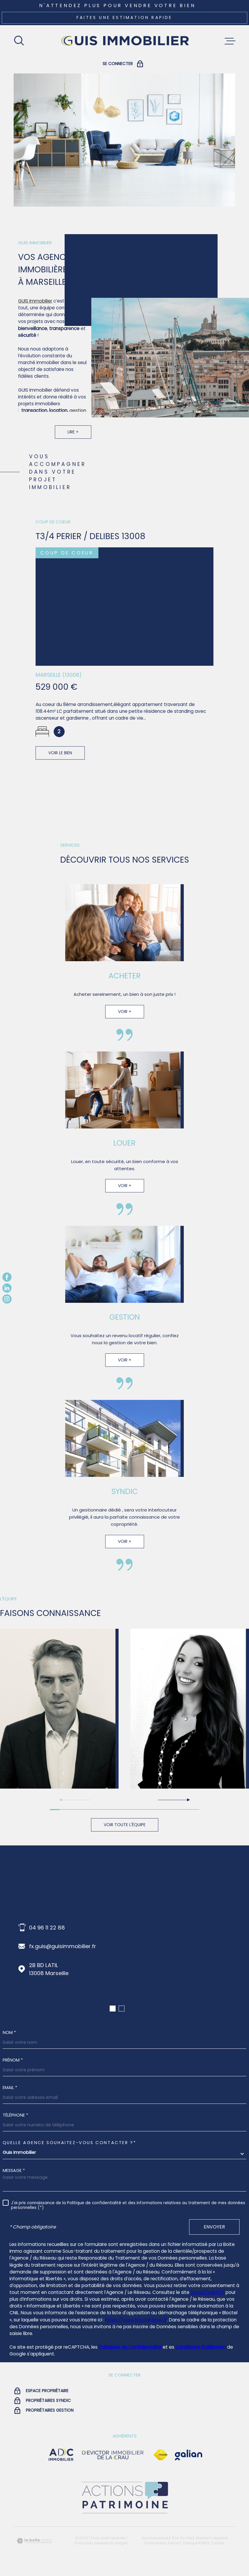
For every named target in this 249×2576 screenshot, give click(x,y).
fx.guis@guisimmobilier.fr (62, 1946)
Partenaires (154, 2543)
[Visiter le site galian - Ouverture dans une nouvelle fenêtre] (188, 2455)
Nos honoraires (155, 2538)
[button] (173, 1799)
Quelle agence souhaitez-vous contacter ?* (69, 2143)
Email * (10, 2087)
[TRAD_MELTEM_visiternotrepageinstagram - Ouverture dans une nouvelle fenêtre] (7, 1299)
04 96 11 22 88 (47, 1927)
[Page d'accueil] (124, 41)
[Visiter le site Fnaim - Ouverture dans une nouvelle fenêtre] (160, 2455)
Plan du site (182, 2538)
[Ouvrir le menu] (230, 41)
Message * (14, 2170)
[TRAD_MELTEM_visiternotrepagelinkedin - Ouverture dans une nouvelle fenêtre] (7, 1288)
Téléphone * (15, 2115)
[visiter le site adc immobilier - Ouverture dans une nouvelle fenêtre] (61, 2455)
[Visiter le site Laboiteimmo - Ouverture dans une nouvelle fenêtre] (34, 2541)
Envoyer (214, 2226)
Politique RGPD (195, 2543)
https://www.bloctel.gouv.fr (136, 2320)
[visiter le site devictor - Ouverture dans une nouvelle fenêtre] (113, 2455)
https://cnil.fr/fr (207, 2292)
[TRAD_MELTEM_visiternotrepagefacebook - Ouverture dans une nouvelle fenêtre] (7, 1277)
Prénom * (13, 2060)
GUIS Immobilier (35, 309)
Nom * (9, 2032)
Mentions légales (211, 2538)
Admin (173, 2543)
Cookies (217, 2543)
